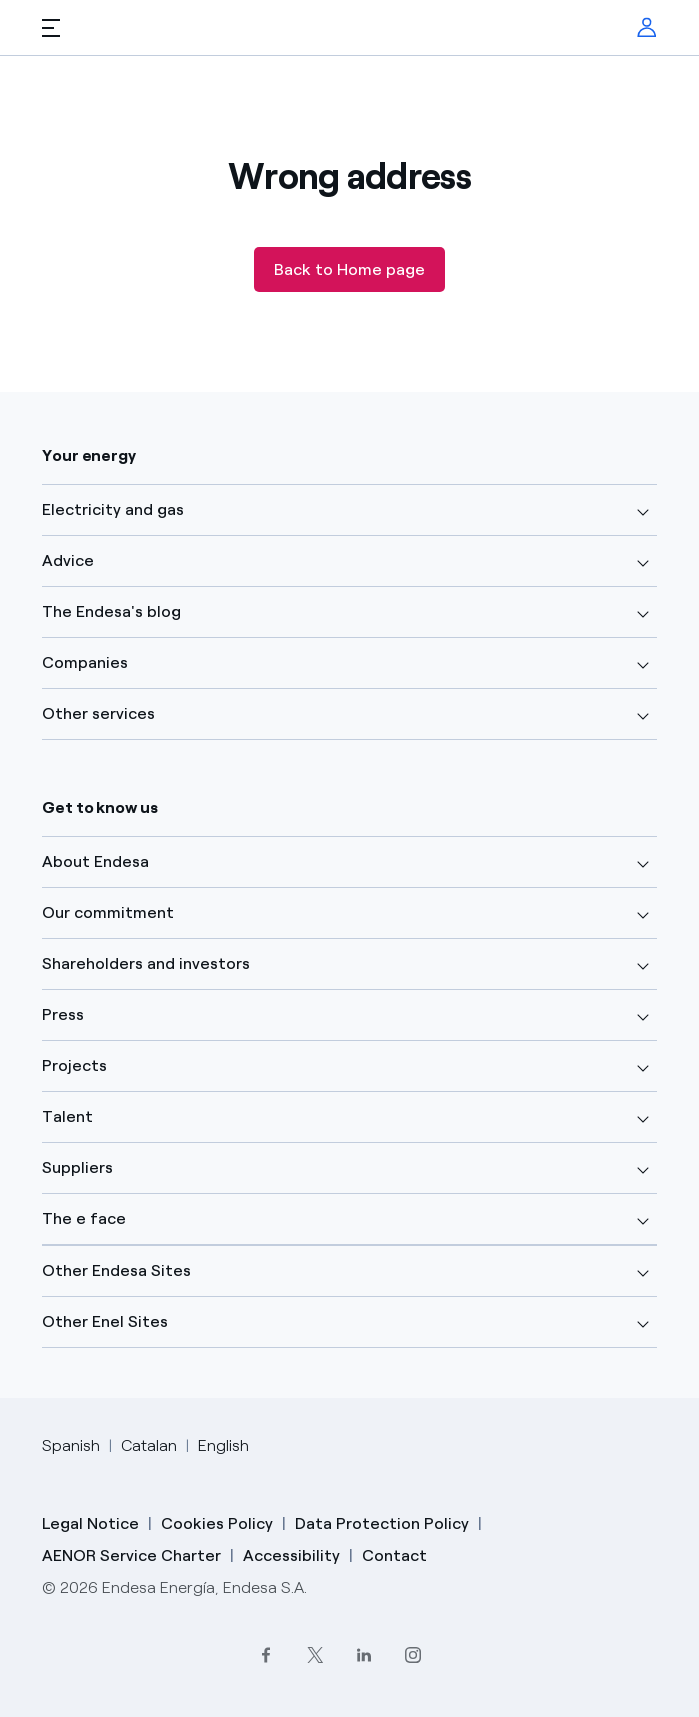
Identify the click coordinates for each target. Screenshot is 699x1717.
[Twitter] (315, 1654)
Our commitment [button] (108, 912)
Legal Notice (90, 1523)
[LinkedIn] (364, 1654)
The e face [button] (84, 1218)
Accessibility (291, 1555)
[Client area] (647, 28)
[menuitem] (647, 28)
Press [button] (63, 1014)
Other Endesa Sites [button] (116, 1270)
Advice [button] (68, 560)
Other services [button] (98, 713)
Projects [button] (74, 1065)
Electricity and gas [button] (113, 509)
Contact (394, 1555)
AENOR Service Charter (131, 1555)
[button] (51, 28)
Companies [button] (85, 662)
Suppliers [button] (77, 1167)
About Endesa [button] (95, 861)
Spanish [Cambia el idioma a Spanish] (71, 1445)
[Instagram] (413, 1654)
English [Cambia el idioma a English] (223, 1445)
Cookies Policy (217, 1523)
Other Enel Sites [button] (105, 1321)
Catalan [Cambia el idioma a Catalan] (149, 1445)
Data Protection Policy (382, 1523)
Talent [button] (67, 1116)
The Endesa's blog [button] (111, 611)
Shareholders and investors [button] (146, 963)
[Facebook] (266, 1654)
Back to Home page (349, 269)
